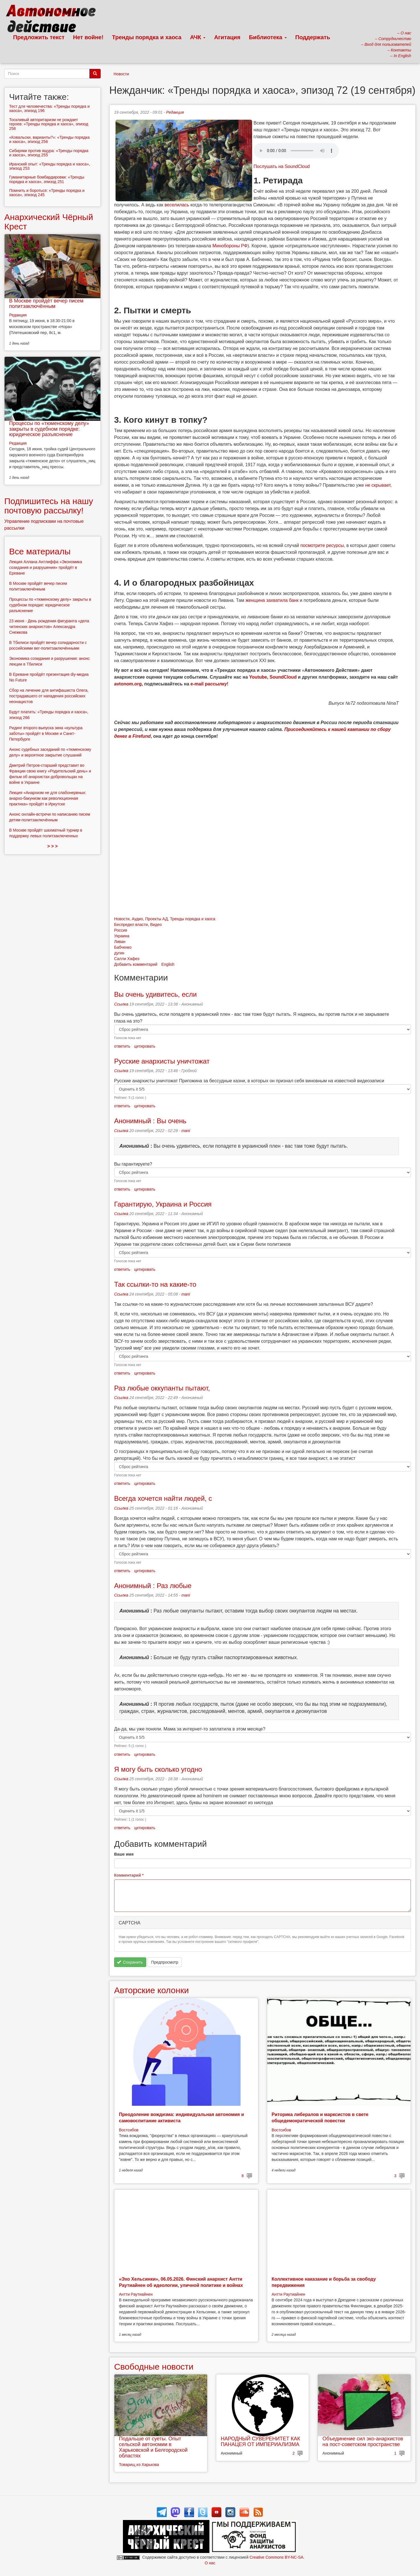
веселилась (176, 204)
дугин (119, 953)
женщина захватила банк (272, 600)
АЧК (198, 37)
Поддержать (312, 37)
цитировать (144, 1046)
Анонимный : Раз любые (153, 1585)
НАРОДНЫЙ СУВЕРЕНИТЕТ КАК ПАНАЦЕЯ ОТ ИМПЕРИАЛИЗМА (260, 2441)
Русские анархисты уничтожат (162, 1061)
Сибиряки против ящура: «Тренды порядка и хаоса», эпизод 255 (48, 152)
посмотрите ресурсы (322, 545)
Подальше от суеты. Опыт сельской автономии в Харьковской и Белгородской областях (153, 2447)
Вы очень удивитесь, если (155, 994)
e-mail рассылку (208, 683)
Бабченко (122, 947)
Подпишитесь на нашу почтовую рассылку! (48, 505)
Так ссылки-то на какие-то (155, 1284)
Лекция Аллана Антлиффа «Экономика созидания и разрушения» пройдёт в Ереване (45, 567)
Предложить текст (39, 37)
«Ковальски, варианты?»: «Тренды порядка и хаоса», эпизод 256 (49, 139)
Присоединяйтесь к (307, 729)
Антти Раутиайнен (136, 2294)
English (167, 964)
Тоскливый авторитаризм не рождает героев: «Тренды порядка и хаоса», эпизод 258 (48, 124)
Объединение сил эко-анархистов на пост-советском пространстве (362, 2441)
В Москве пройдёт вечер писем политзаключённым (46, 303)
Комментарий (129, 1875)
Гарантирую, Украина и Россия (163, 1204)
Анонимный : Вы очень (150, 1121)
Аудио (137, 919)
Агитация (227, 37)
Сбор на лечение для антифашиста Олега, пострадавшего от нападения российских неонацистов (48, 696)
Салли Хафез (126, 958)
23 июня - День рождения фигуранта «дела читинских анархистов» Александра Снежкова (49, 627)
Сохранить (130, 1962)
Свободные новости (153, 2366)
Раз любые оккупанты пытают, (162, 1388)
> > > (52, 846)
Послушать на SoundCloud (282, 166)
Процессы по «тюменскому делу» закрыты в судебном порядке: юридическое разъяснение (49, 429)
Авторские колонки (151, 1990)
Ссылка (121, 1004)
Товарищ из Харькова (139, 2464)
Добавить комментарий (135, 964)
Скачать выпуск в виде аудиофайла (296, 150)
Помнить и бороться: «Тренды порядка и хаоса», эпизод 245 (47, 192)
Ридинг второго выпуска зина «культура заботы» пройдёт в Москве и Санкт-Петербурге (46, 733)
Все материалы (40, 551)
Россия (120, 930)
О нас (210, 2563)
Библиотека (268, 37)
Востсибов (128, 2130)
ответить (122, 1046)
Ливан (119, 941)
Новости (121, 74)
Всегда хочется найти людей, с (163, 1498)
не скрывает (377, 485)
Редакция (175, 112)
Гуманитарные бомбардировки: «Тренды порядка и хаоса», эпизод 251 (46, 179)
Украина (121, 936)
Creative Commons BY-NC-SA (276, 2557)
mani (185, 1130)
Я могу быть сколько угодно (158, 1769)
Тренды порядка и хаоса (147, 37)
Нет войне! (88, 37)
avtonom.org (128, 683)
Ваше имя (123, 1854)
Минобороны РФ (229, 245)
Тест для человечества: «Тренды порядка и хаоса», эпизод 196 (49, 108)
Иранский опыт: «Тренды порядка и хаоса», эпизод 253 (49, 166)
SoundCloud (283, 677)
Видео (156, 924)
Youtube (258, 677)
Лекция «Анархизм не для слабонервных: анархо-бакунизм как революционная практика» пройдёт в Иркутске (47, 798)
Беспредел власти (131, 924)
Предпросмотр (164, 1962)
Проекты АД (156, 919)
